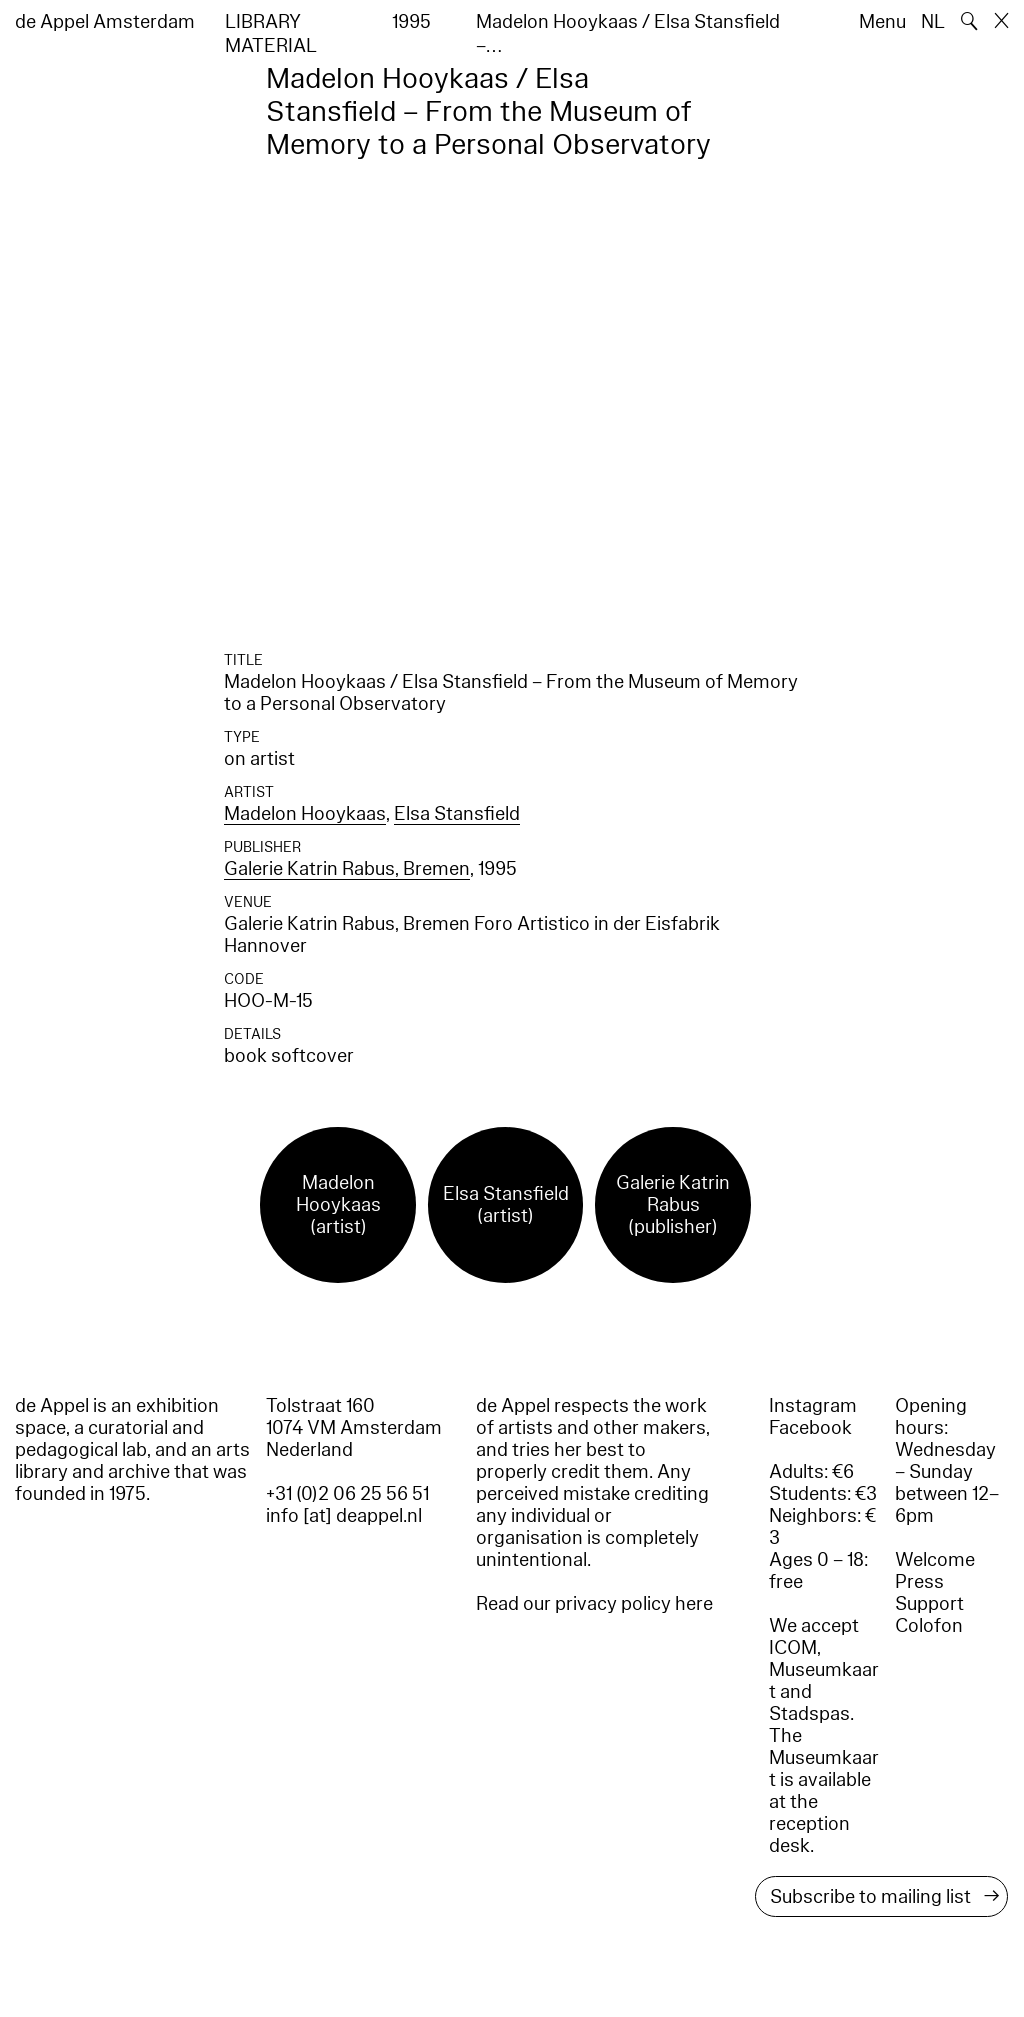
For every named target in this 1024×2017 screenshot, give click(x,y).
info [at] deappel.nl (344, 1516)
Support (929, 1604)
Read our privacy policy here (594, 1604)
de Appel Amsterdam (105, 22)
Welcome (935, 1560)
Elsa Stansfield (457, 814)
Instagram (813, 1406)
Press (919, 1582)
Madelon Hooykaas (305, 814)
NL (933, 22)
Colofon (929, 1626)
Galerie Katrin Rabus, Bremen (347, 869)
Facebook (810, 1428)
